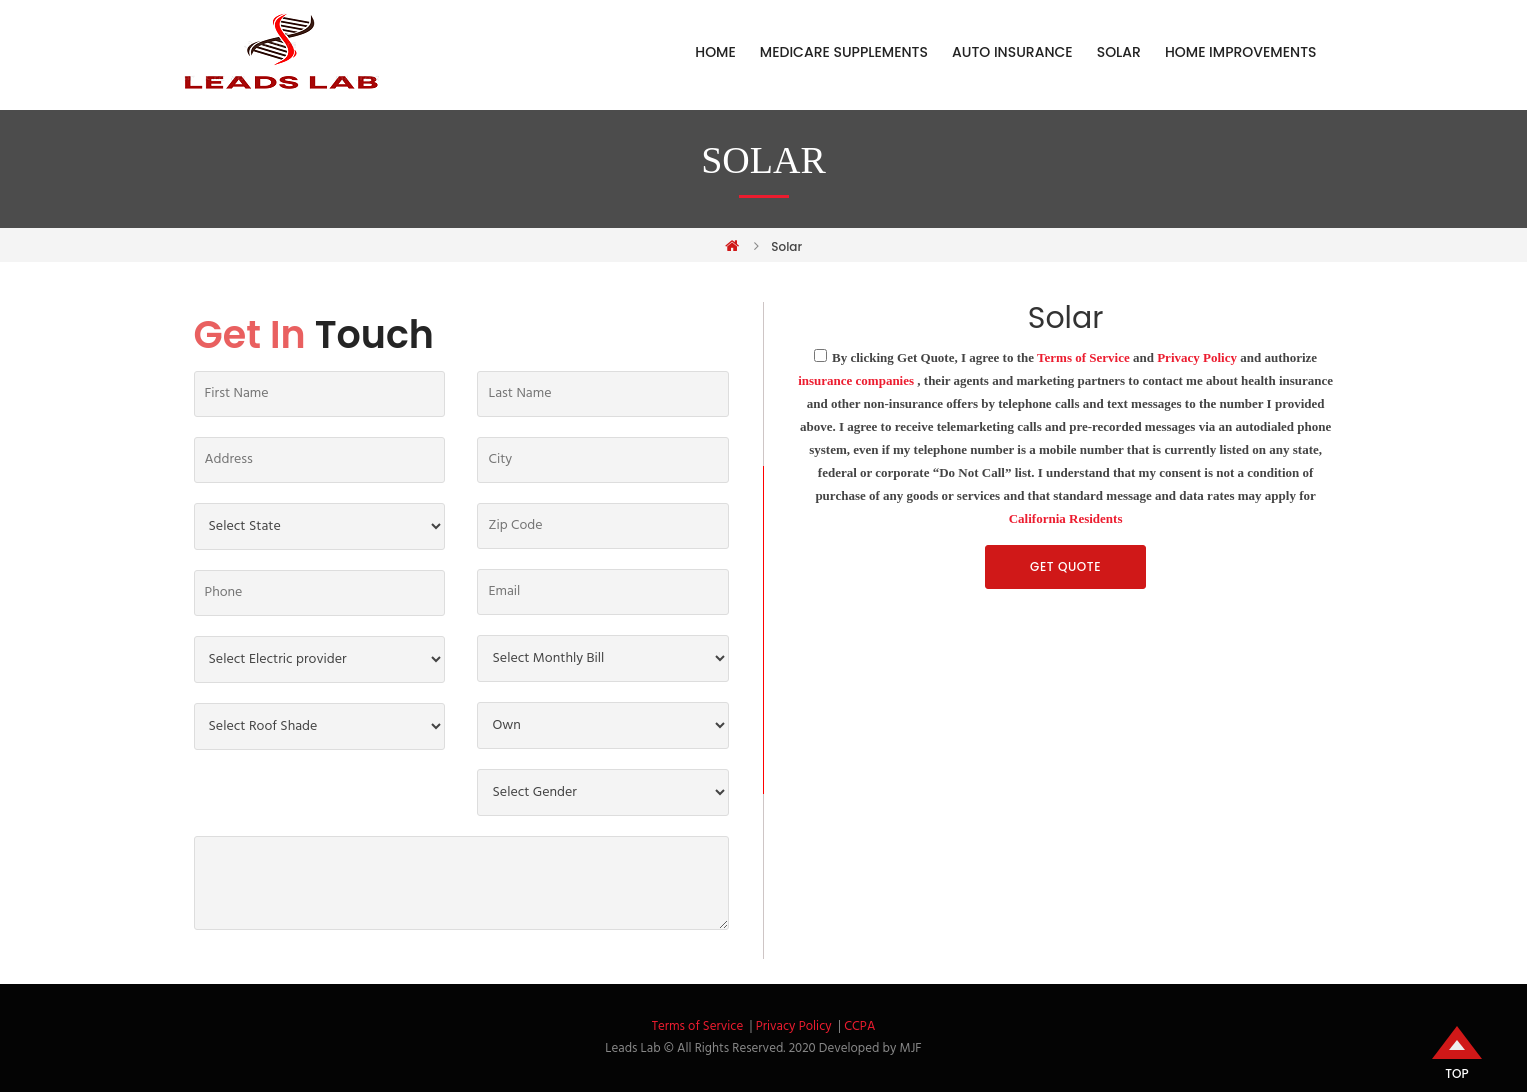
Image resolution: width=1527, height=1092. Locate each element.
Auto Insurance (1012, 52)
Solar (1119, 52)
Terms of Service (1083, 357)
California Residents (1066, 518)
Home (715, 52)
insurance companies (856, 380)
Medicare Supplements (844, 52)
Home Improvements (1241, 52)
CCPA (859, 1026)
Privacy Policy (1197, 357)
